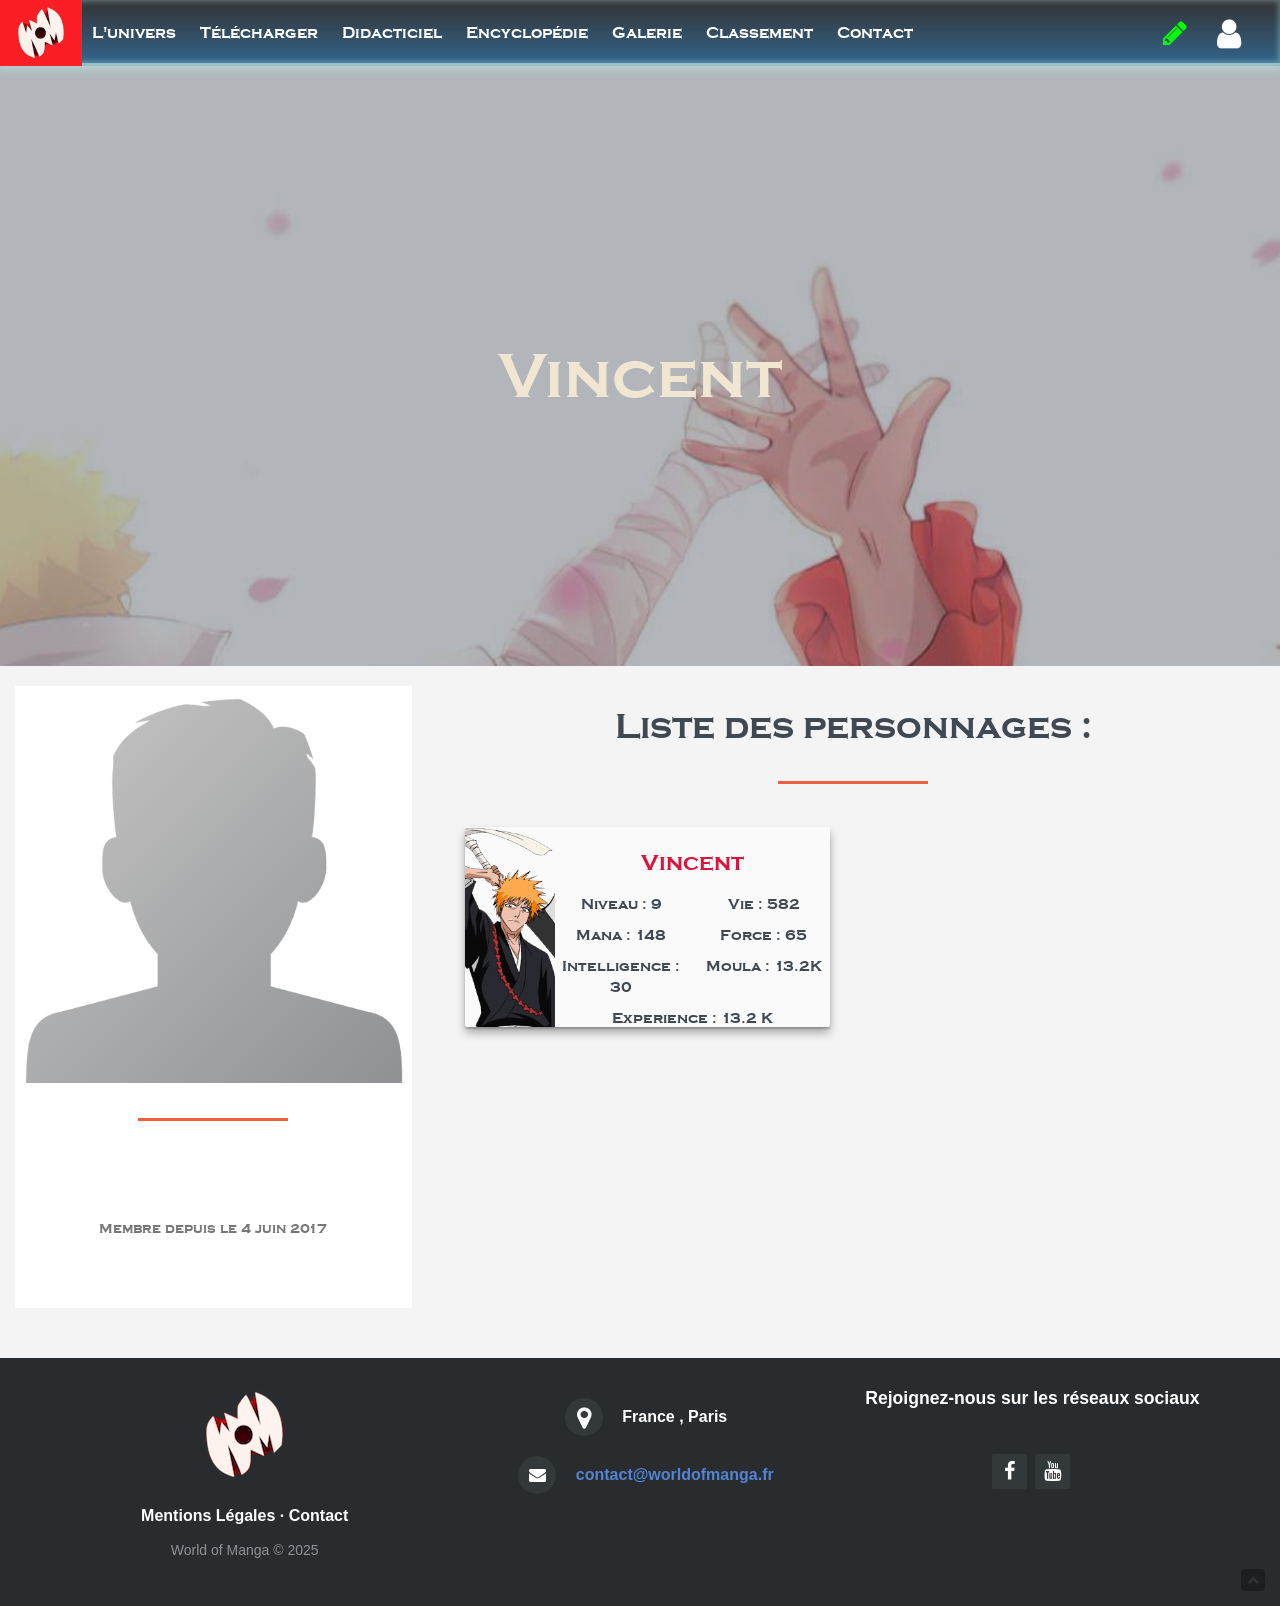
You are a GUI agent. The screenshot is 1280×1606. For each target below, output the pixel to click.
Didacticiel (392, 33)
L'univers (134, 33)
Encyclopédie (527, 33)
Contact (875, 33)
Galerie (647, 33)
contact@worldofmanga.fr (675, 1474)
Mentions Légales (208, 1515)
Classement (759, 33)
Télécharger (259, 33)
